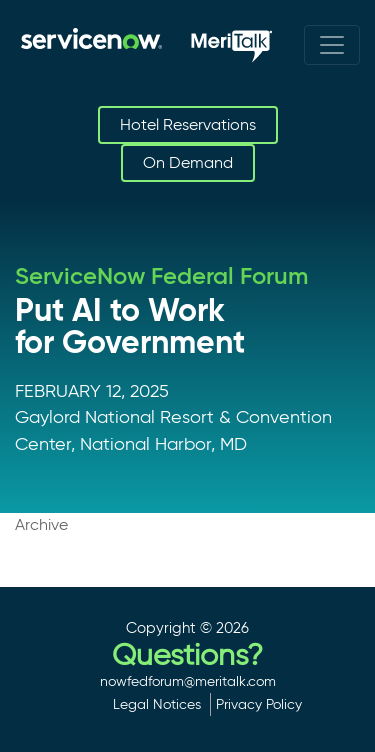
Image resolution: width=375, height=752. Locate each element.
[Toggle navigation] (332, 45)
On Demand (188, 162)
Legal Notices (157, 704)
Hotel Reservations (188, 124)
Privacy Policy (259, 704)
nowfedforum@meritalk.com (188, 681)
